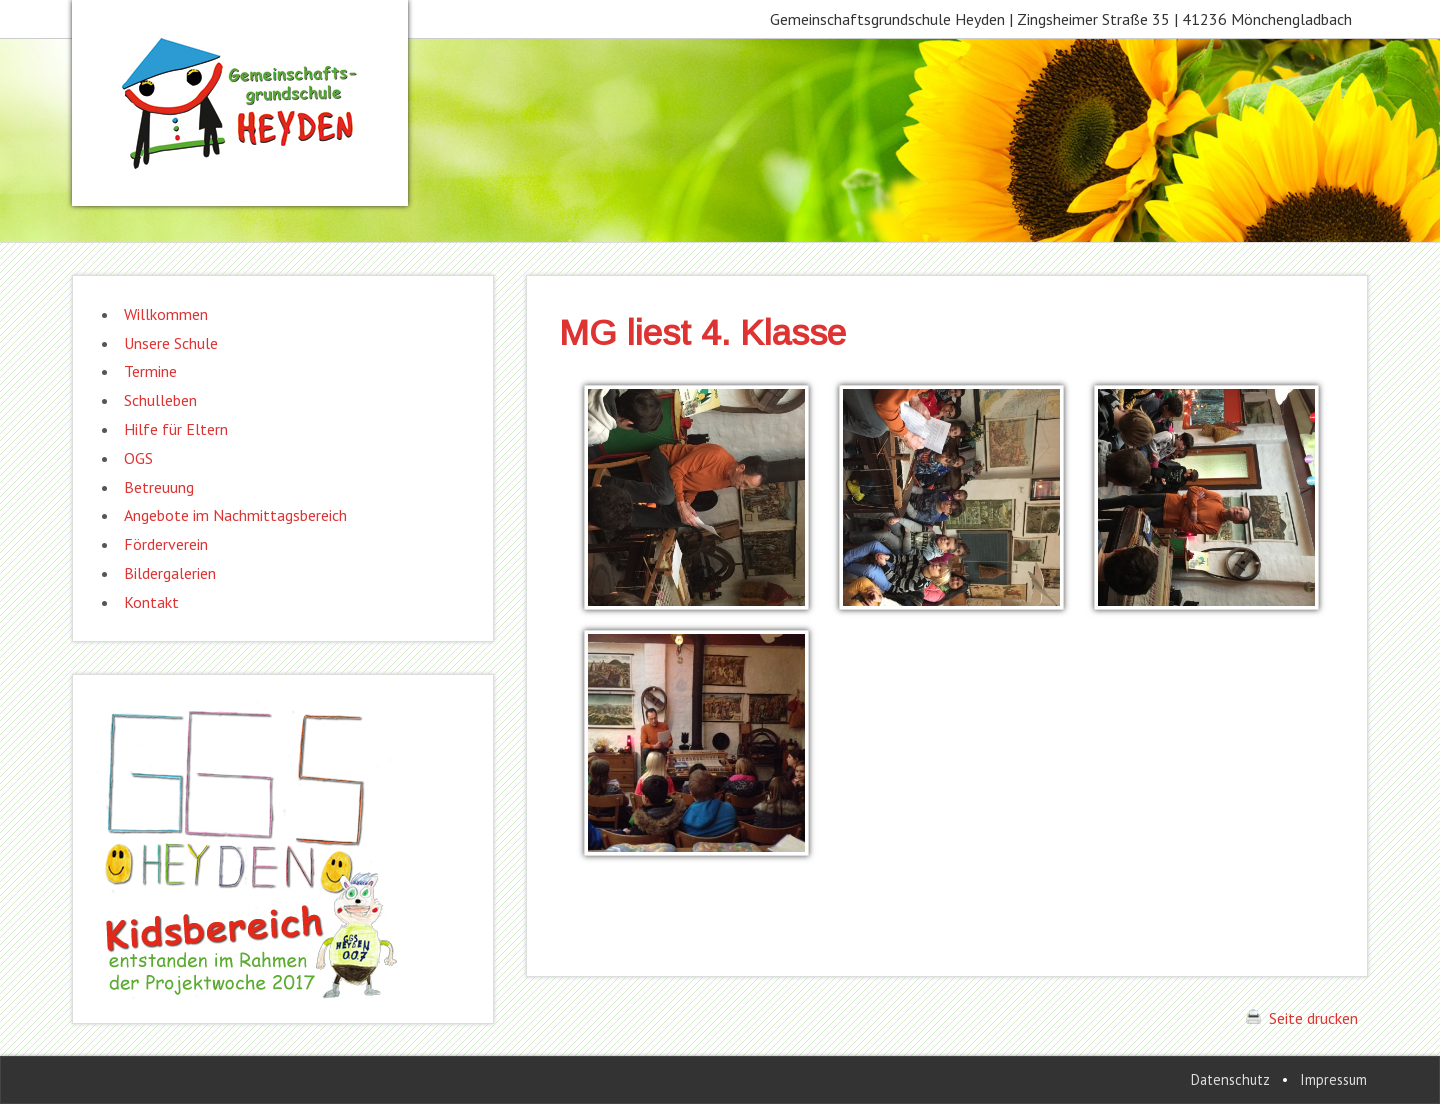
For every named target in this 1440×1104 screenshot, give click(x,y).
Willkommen (166, 314)
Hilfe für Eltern (176, 429)
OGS (138, 458)
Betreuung (159, 487)
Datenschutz (1230, 1079)
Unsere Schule (171, 343)
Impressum (1333, 1079)
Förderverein (166, 544)
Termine (150, 371)
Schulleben (160, 400)
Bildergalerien (170, 573)
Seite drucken (1302, 1018)
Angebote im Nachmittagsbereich (235, 515)
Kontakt (151, 602)
